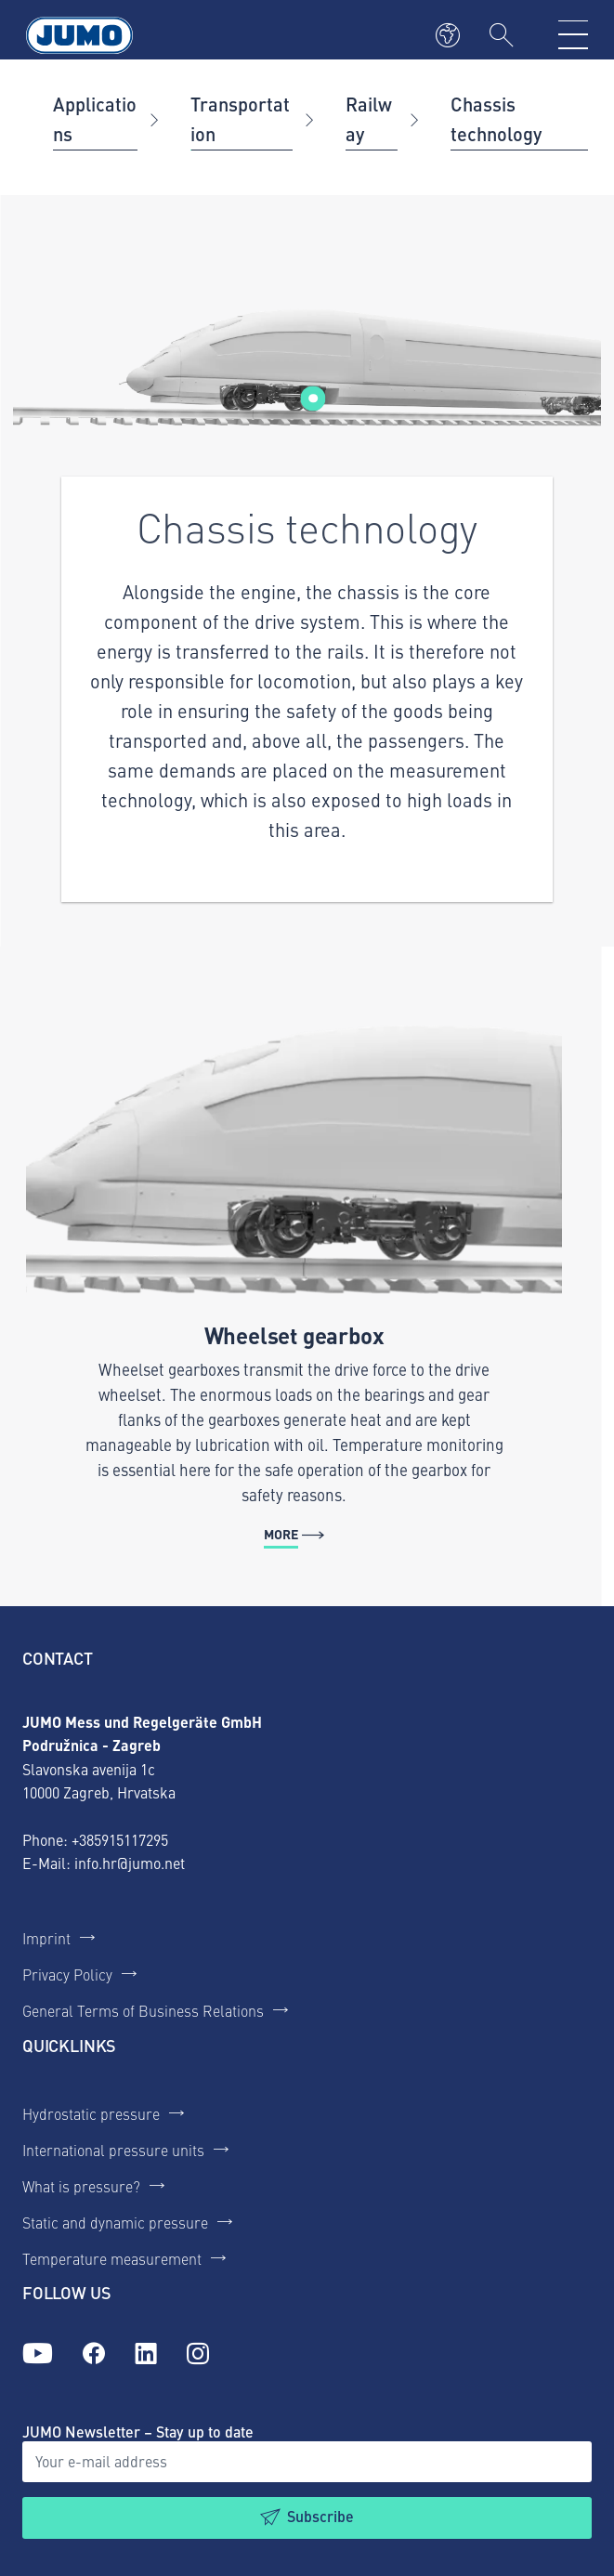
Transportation (240, 118)
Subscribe (320, 2516)
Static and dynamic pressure (115, 2222)
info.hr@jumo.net (129, 1862)
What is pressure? (81, 2186)
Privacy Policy (67, 1974)
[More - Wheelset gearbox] (294, 1276)
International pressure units (113, 2149)
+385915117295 (120, 1839)
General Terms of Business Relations (143, 2010)
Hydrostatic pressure (91, 2113)
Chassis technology (496, 118)
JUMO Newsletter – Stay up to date (138, 2431)
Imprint (46, 1938)
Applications (95, 118)
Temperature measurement (112, 2258)
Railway (369, 118)
